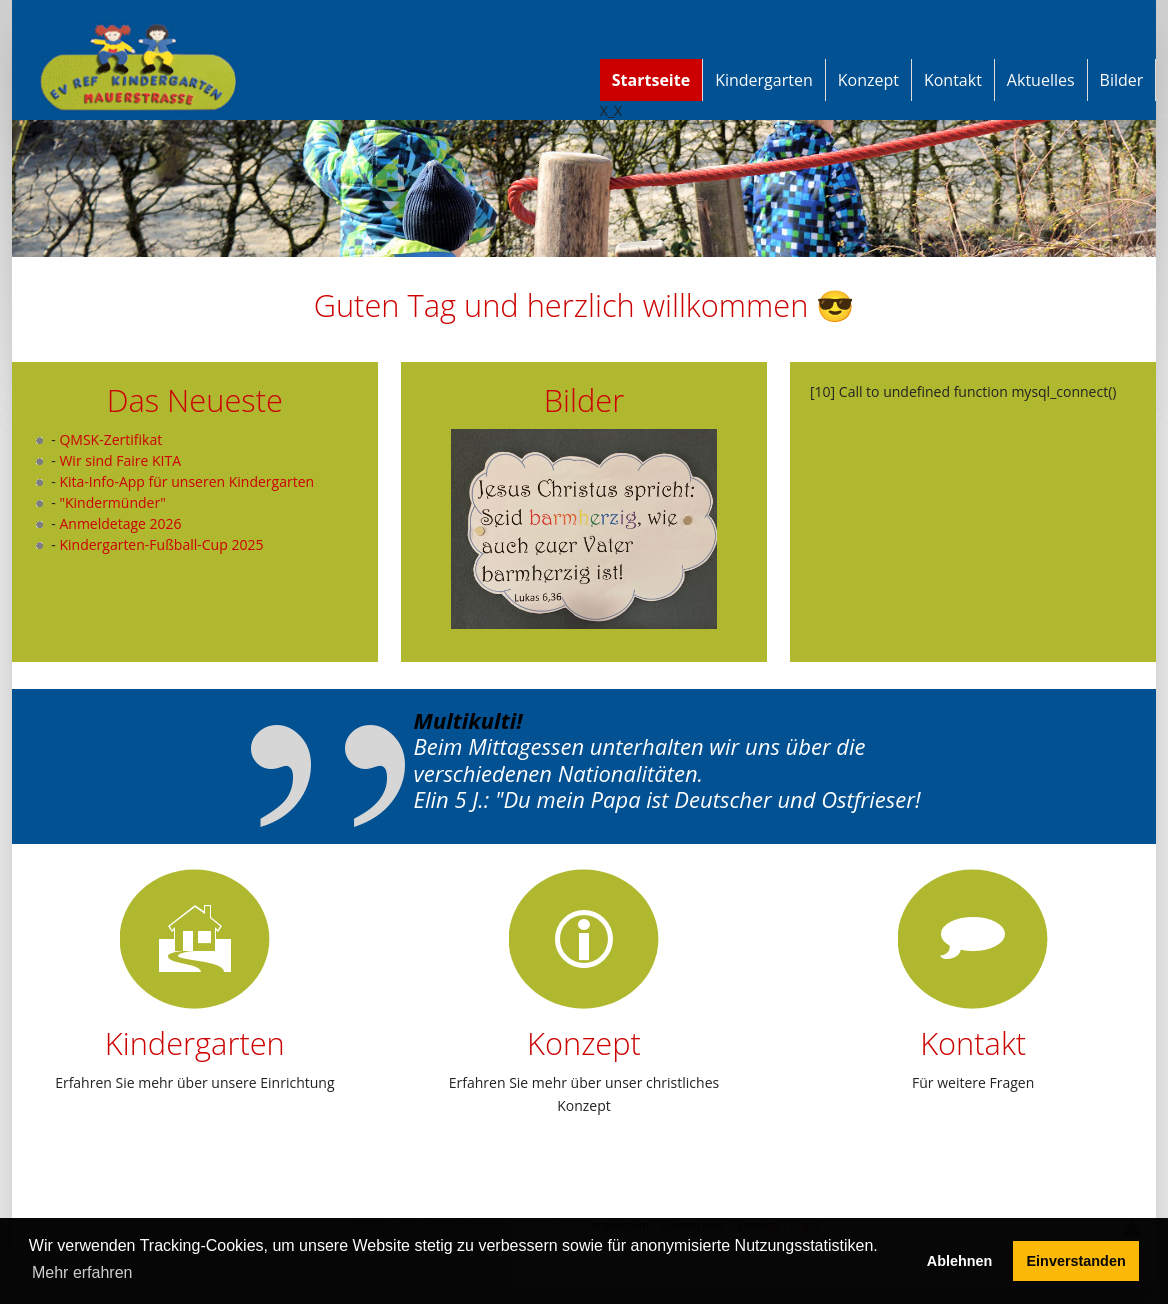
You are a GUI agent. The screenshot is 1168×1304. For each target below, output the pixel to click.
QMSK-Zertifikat (110, 439)
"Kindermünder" (112, 502)
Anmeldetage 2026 (120, 523)
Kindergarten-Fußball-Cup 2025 (161, 544)
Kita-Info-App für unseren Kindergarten (186, 481)
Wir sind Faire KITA (120, 460)
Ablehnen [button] (960, 1261)
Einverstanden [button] (1076, 1261)
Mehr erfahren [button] (82, 1272)
